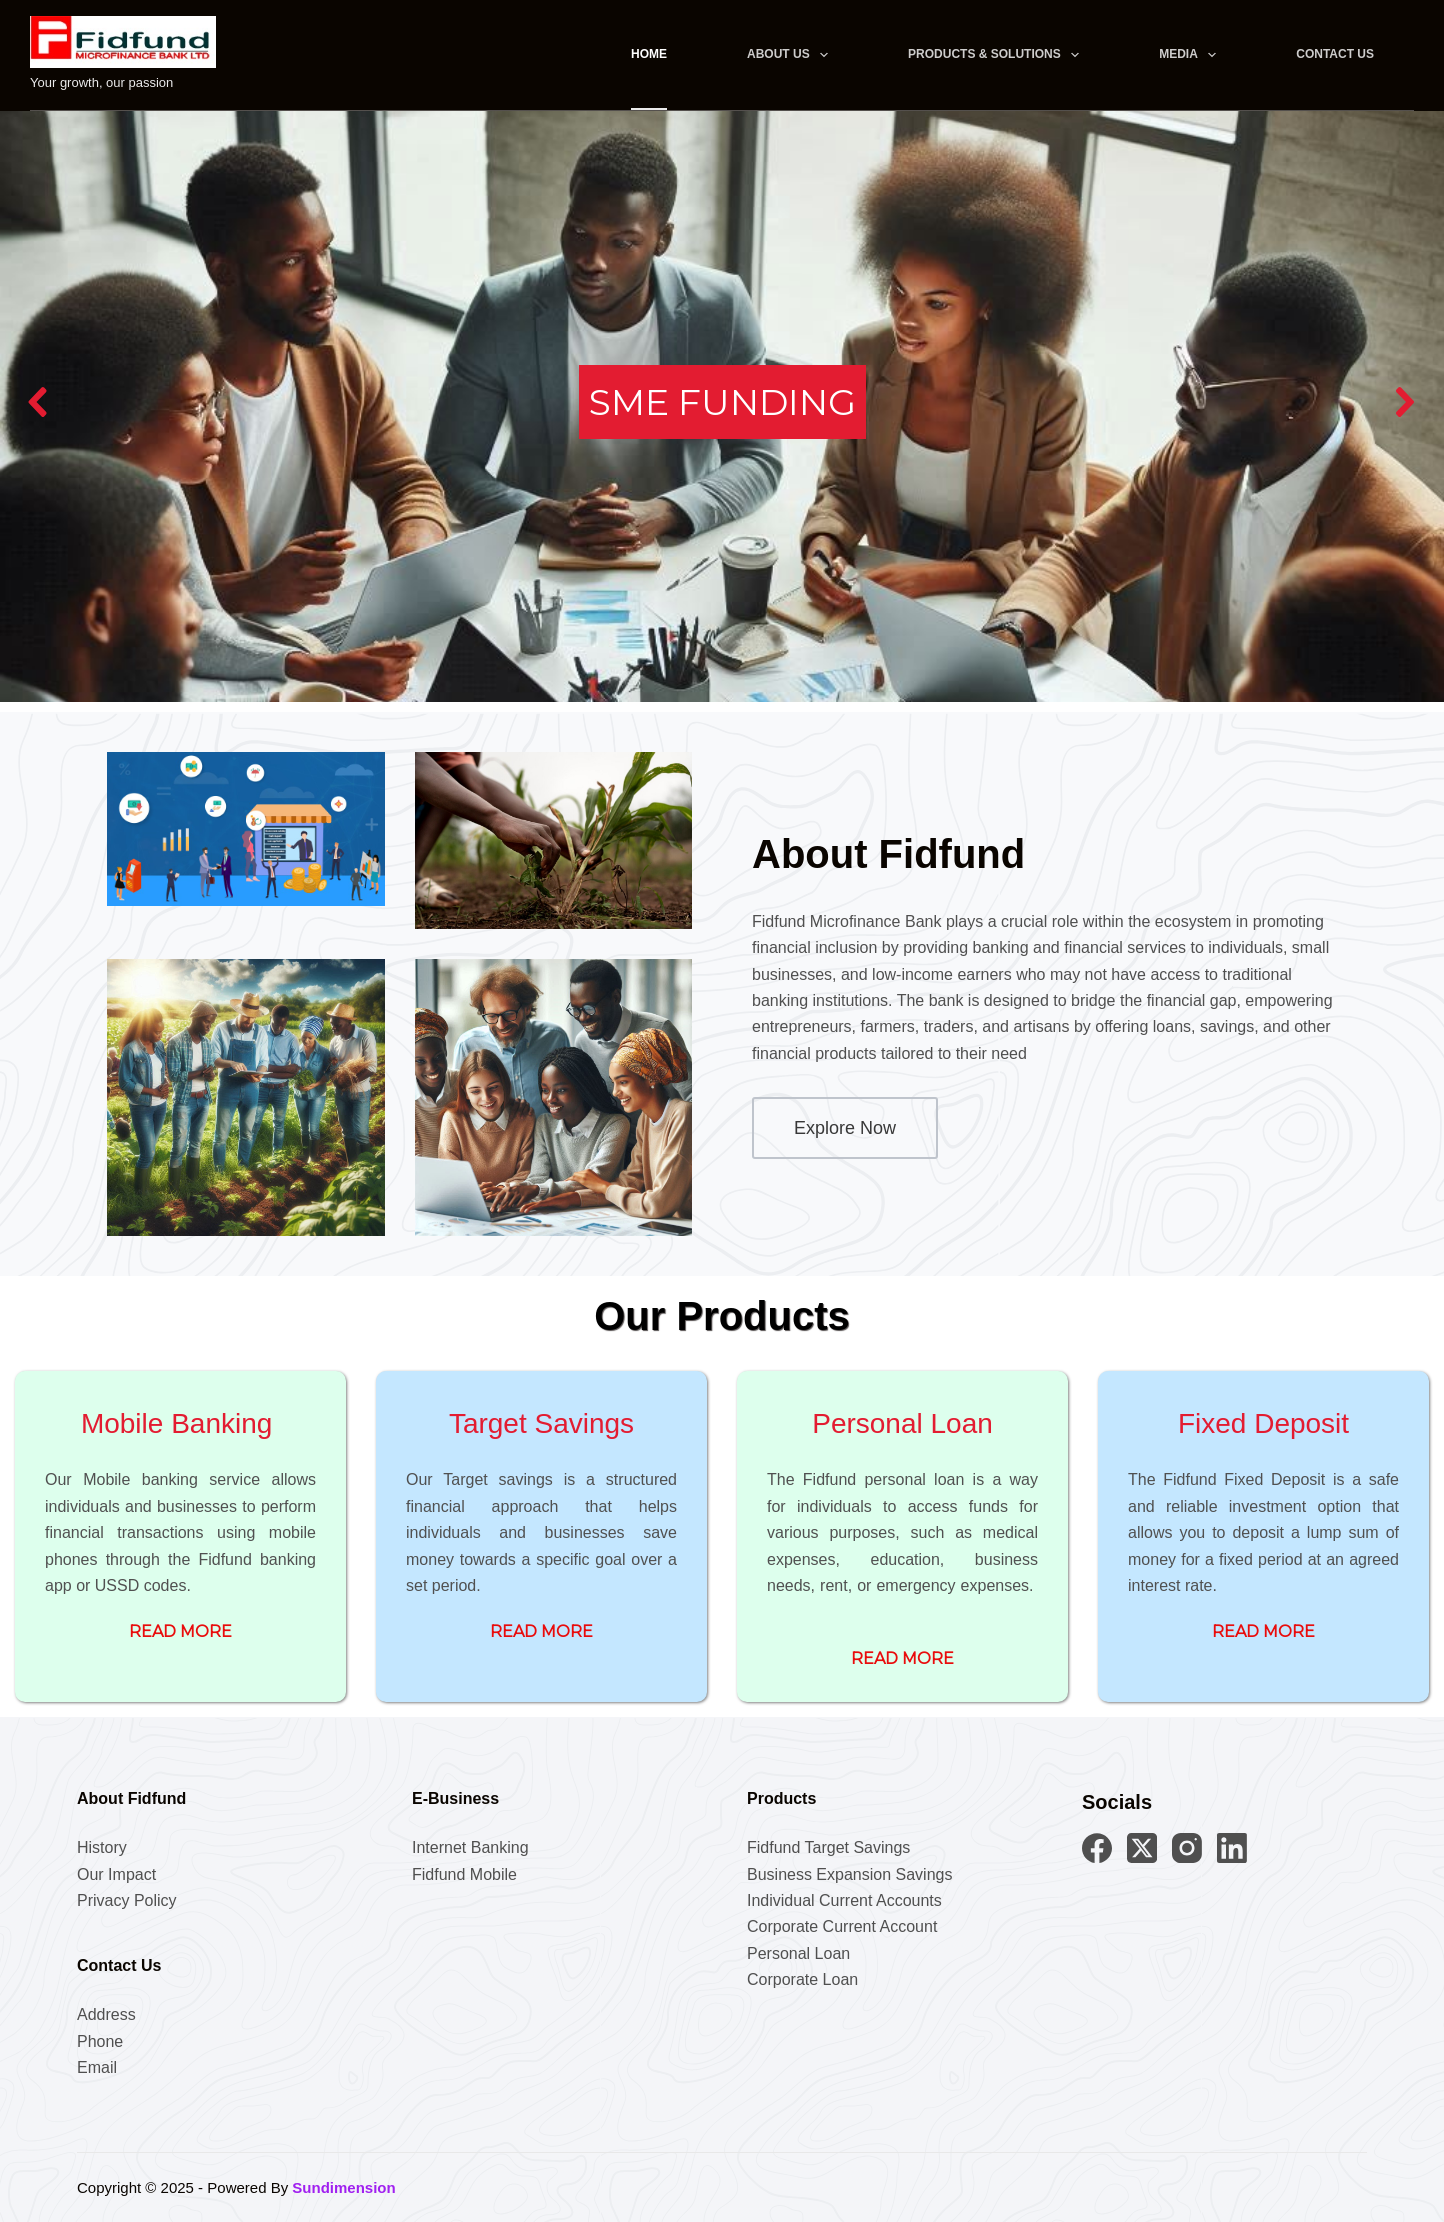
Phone (100, 2041)
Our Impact (116, 1874)
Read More (180, 1631)
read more (541, 1631)
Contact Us (1335, 54)
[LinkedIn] (1232, 1848)
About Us (791, 55)
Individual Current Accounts (844, 1900)
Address (106, 2014)
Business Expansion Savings (849, 1874)
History (102, 1847)
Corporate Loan (802, 1979)
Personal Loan (798, 1953)
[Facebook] (1097, 1848)
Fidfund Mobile (464, 1874)
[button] (39, 402)
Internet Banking (470, 1847)
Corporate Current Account (842, 1926)
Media (1191, 55)
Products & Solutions (997, 55)
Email (97, 2067)
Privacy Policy (127, 1900)
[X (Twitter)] (1142, 1848)
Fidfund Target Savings (828, 1847)
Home (649, 54)
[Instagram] (1187, 1848)
